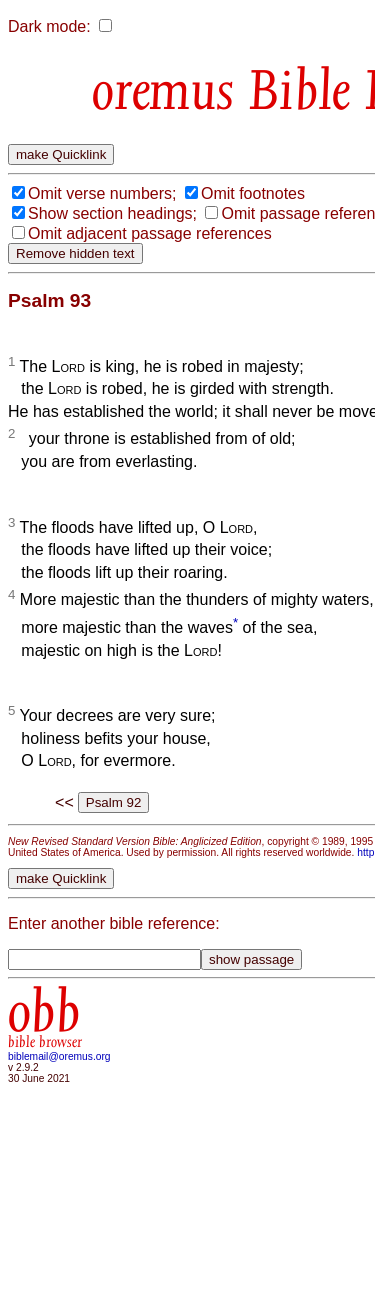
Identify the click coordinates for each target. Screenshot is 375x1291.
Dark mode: (49, 26)
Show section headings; (112, 213)
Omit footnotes (253, 193)
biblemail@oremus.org (59, 1056)
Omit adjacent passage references (150, 233)
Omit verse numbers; (102, 193)
